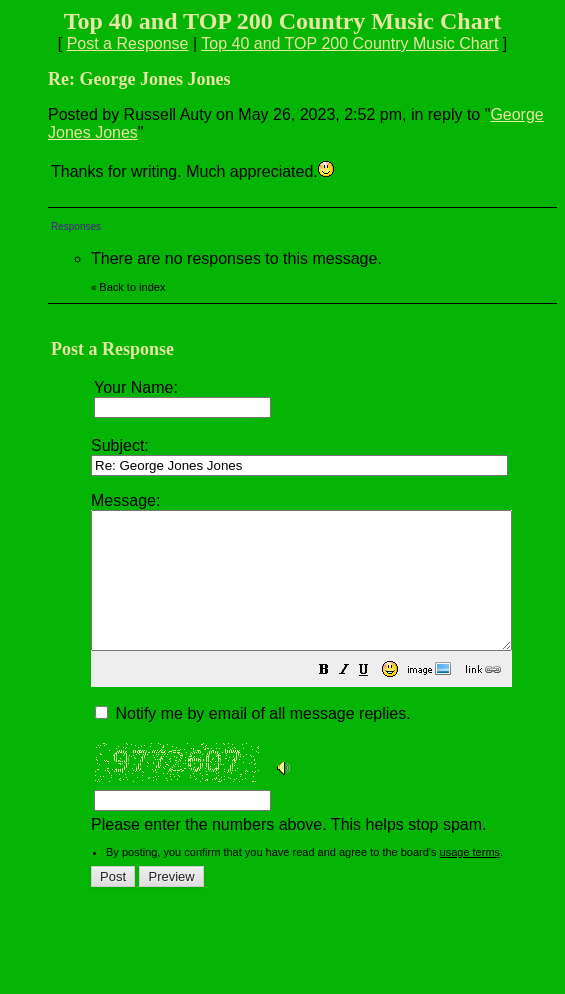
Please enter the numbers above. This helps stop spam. (326, 675)
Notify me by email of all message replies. (253, 740)
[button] (374, 698)
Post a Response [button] (128, 43)
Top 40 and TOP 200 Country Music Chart (349, 43)
